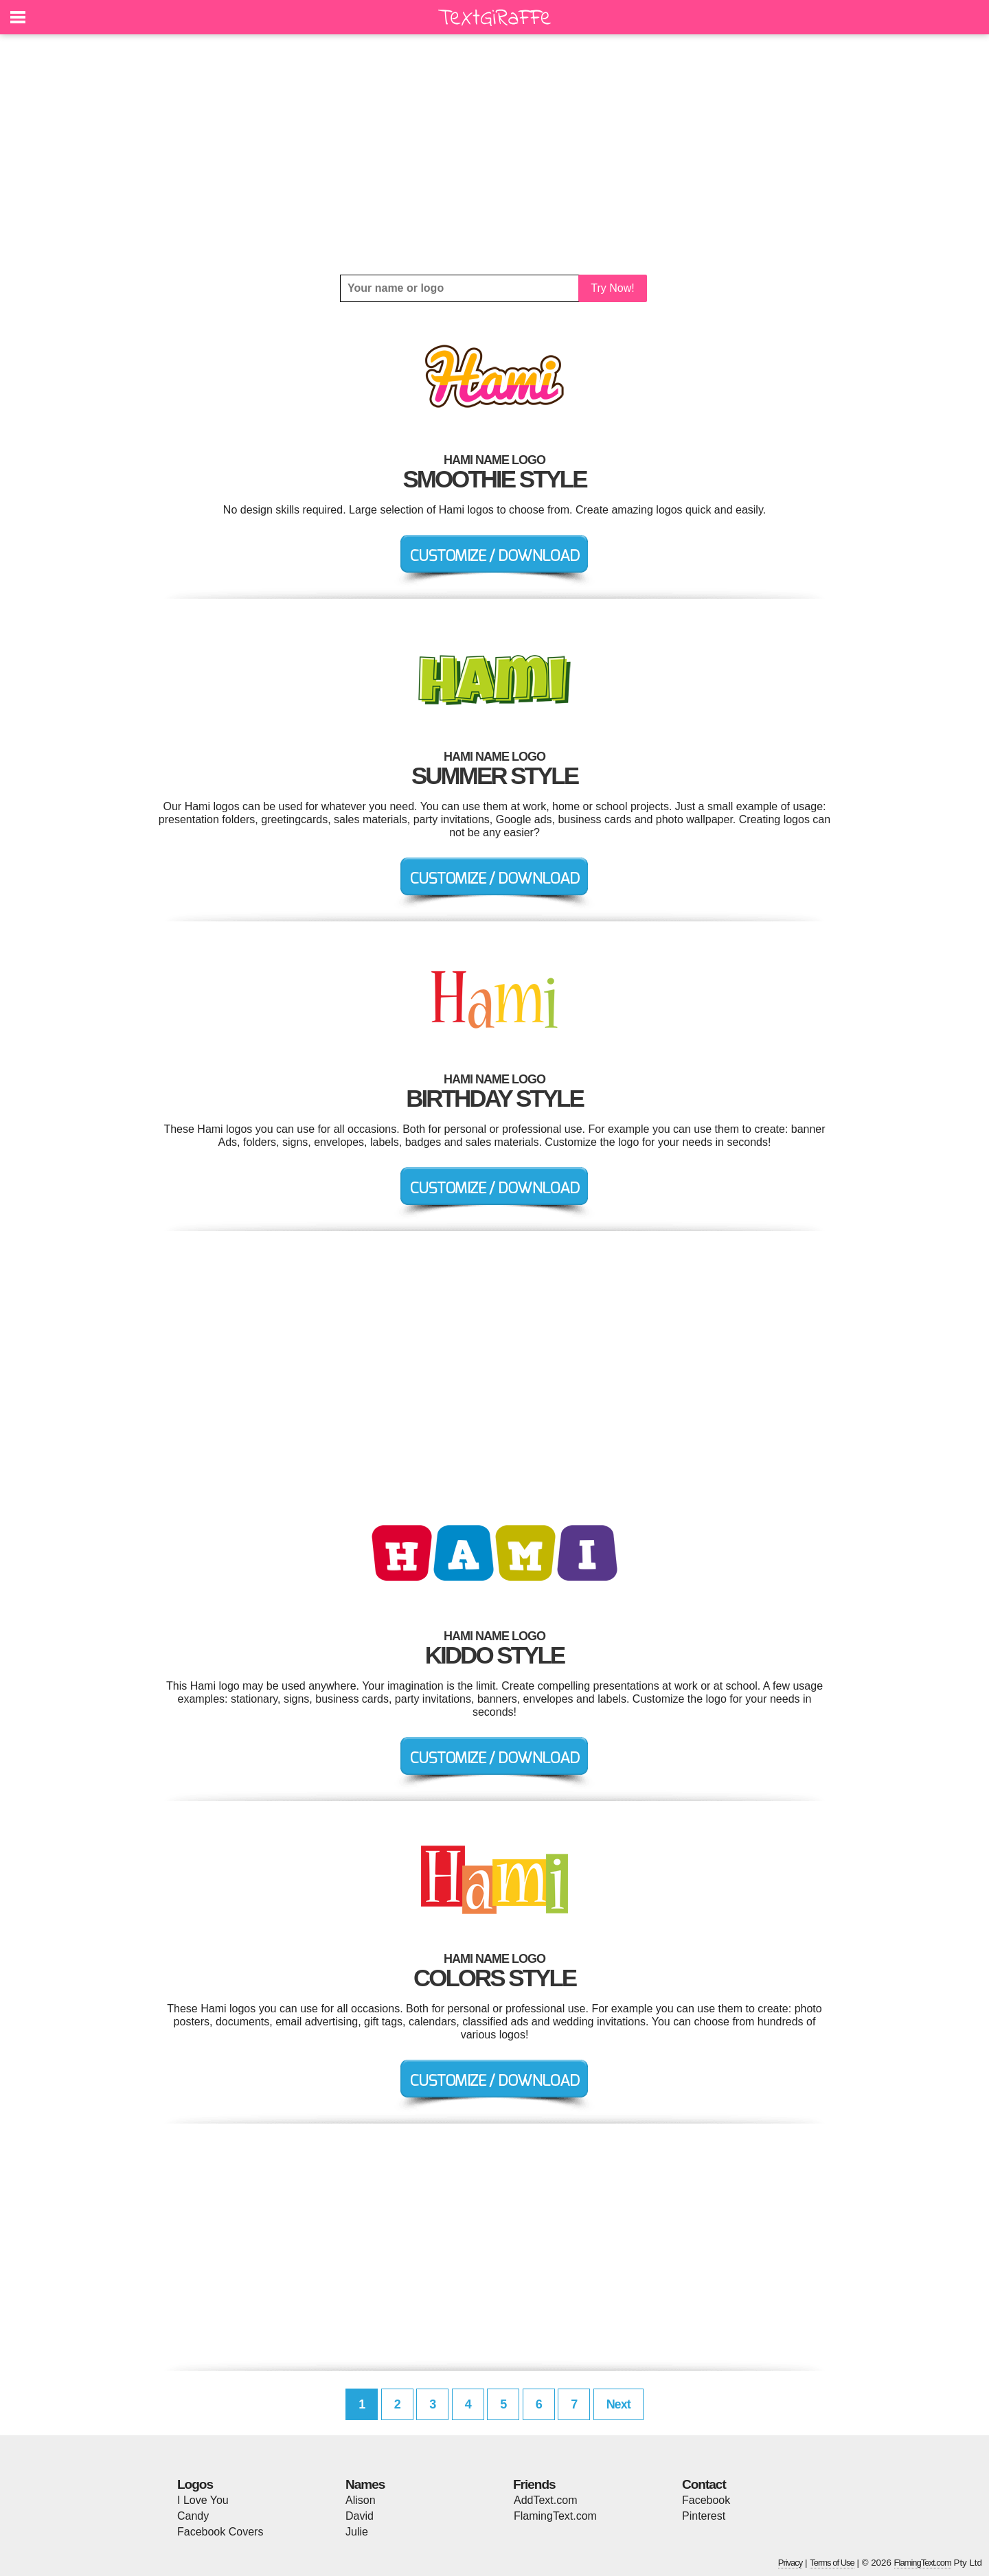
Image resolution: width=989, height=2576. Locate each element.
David (359, 2516)
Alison (360, 2500)
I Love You (203, 2500)
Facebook (706, 2500)
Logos (195, 2484)
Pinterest (703, 2516)
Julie (356, 2532)
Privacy (790, 2562)
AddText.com (545, 2500)
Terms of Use (832, 2562)
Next (618, 2404)
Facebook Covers (220, 2532)
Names (365, 2484)
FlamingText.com (555, 2516)
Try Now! (612, 288)
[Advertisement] (494, 154)
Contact (704, 2484)
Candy (193, 2516)
